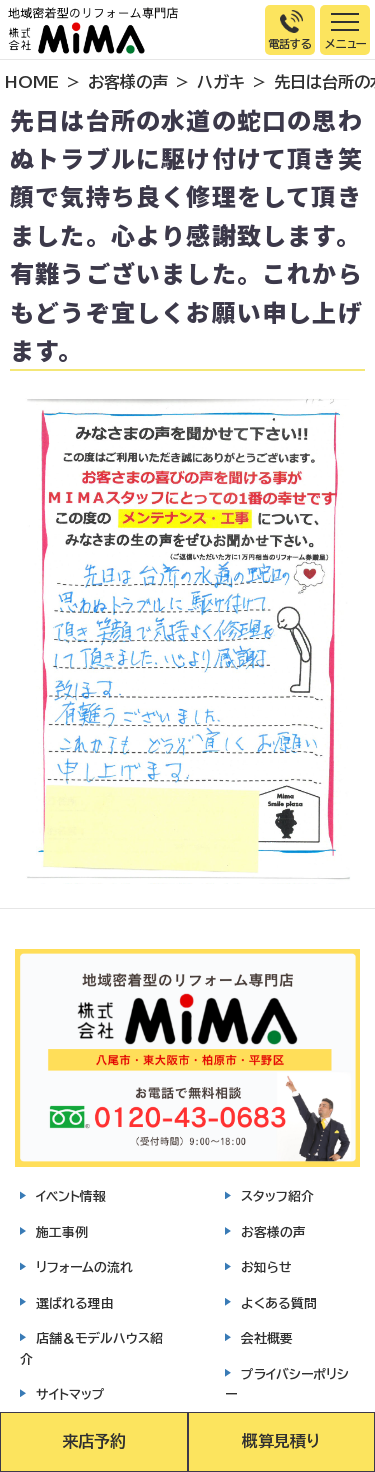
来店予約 (94, 1441)
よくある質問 (279, 1303)
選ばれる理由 (75, 1303)
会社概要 (267, 1338)
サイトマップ (70, 1394)
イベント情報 (71, 1196)
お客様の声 (128, 82)
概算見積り (281, 1441)
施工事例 (62, 1232)
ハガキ (221, 82)
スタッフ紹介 (277, 1196)
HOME (32, 82)
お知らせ (266, 1267)
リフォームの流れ (84, 1267)
